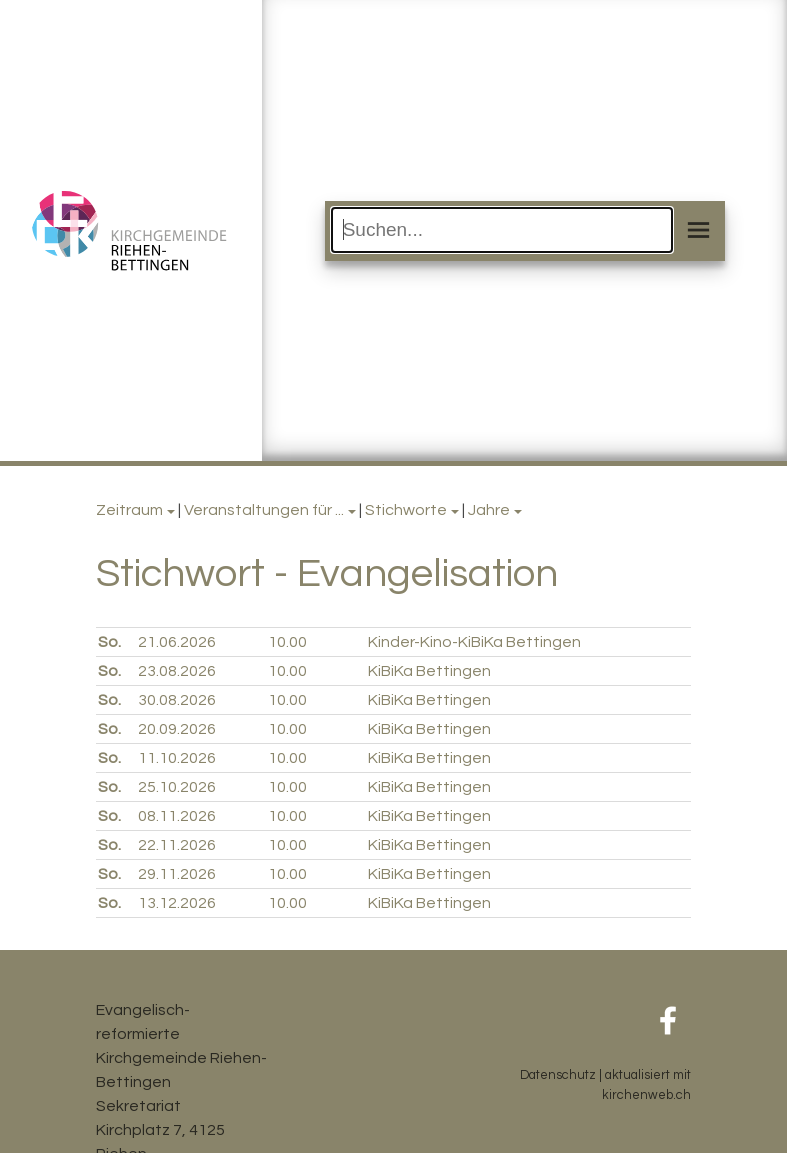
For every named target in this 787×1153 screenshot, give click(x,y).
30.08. (177, 700)
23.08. (177, 671)
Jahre (489, 510)
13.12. (177, 903)
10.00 (287, 642)
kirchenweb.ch (646, 1095)
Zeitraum (129, 510)
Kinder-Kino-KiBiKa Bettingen (474, 642)
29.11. (177, 874)
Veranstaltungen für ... (264, 510)
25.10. (177, 787)
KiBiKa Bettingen (429, 671)
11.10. (177, 758)
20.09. (177, 729)
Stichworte (406, 510)
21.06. (177, 642)
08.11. (177, 816)
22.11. (177, 845)
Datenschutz (558, 1075)
